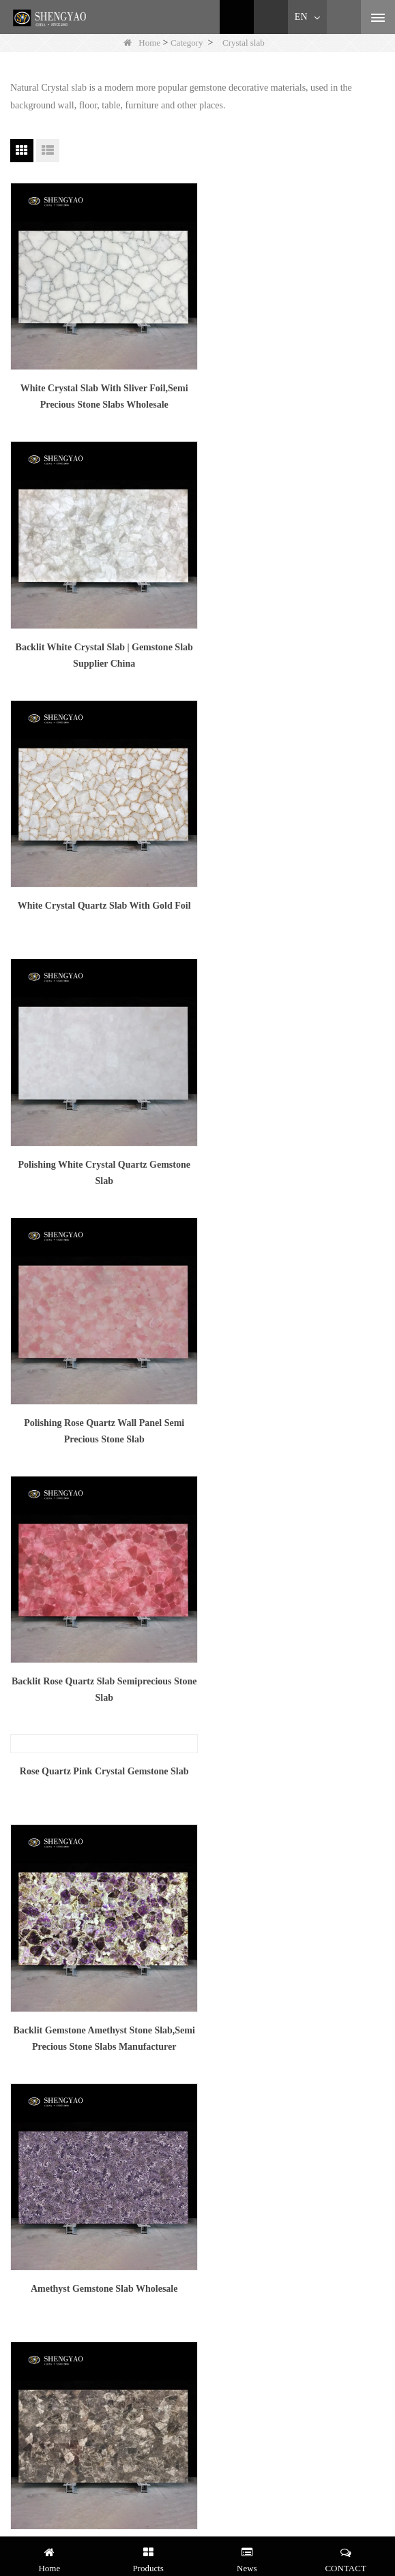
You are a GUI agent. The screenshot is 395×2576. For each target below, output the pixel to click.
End (212, 1734)
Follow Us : (33, 2454)
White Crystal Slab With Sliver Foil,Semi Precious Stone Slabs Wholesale (100, 389)
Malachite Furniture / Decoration (70, 2017)
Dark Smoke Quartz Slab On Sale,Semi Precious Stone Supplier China (294, 1394)
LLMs (19, 1945)
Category (187, 42)
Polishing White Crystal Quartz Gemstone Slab (294, 640)
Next (179, 1734)
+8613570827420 (68, 2338)
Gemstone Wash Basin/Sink (60, 2088)
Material (23, 1910)
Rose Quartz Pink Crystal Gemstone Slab (100, 974)
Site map (23, 1927)
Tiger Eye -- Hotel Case (52, 2160)
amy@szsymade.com (74, 2306)
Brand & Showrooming (51, 2214)
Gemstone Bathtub (42, 2053)
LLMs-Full (28, 1963)
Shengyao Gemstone (46, 2196)
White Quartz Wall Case (53, 2143)
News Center (32, 1874)
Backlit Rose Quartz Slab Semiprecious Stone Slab (294, 892)
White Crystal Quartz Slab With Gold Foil (100, 632)
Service (21, 2178)
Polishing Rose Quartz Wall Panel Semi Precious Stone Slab (100, 892)
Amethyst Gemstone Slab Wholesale (100, 1386)
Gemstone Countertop (49, 2070)
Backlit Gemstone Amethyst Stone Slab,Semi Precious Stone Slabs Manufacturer (294, 1145)
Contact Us (28, 1892)
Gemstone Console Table (54, 2035)
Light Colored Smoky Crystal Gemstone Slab (295, 1645)
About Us (25, 1856)
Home (141, 42)
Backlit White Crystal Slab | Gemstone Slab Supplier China (294, 389)
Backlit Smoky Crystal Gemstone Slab (101, 1476)
